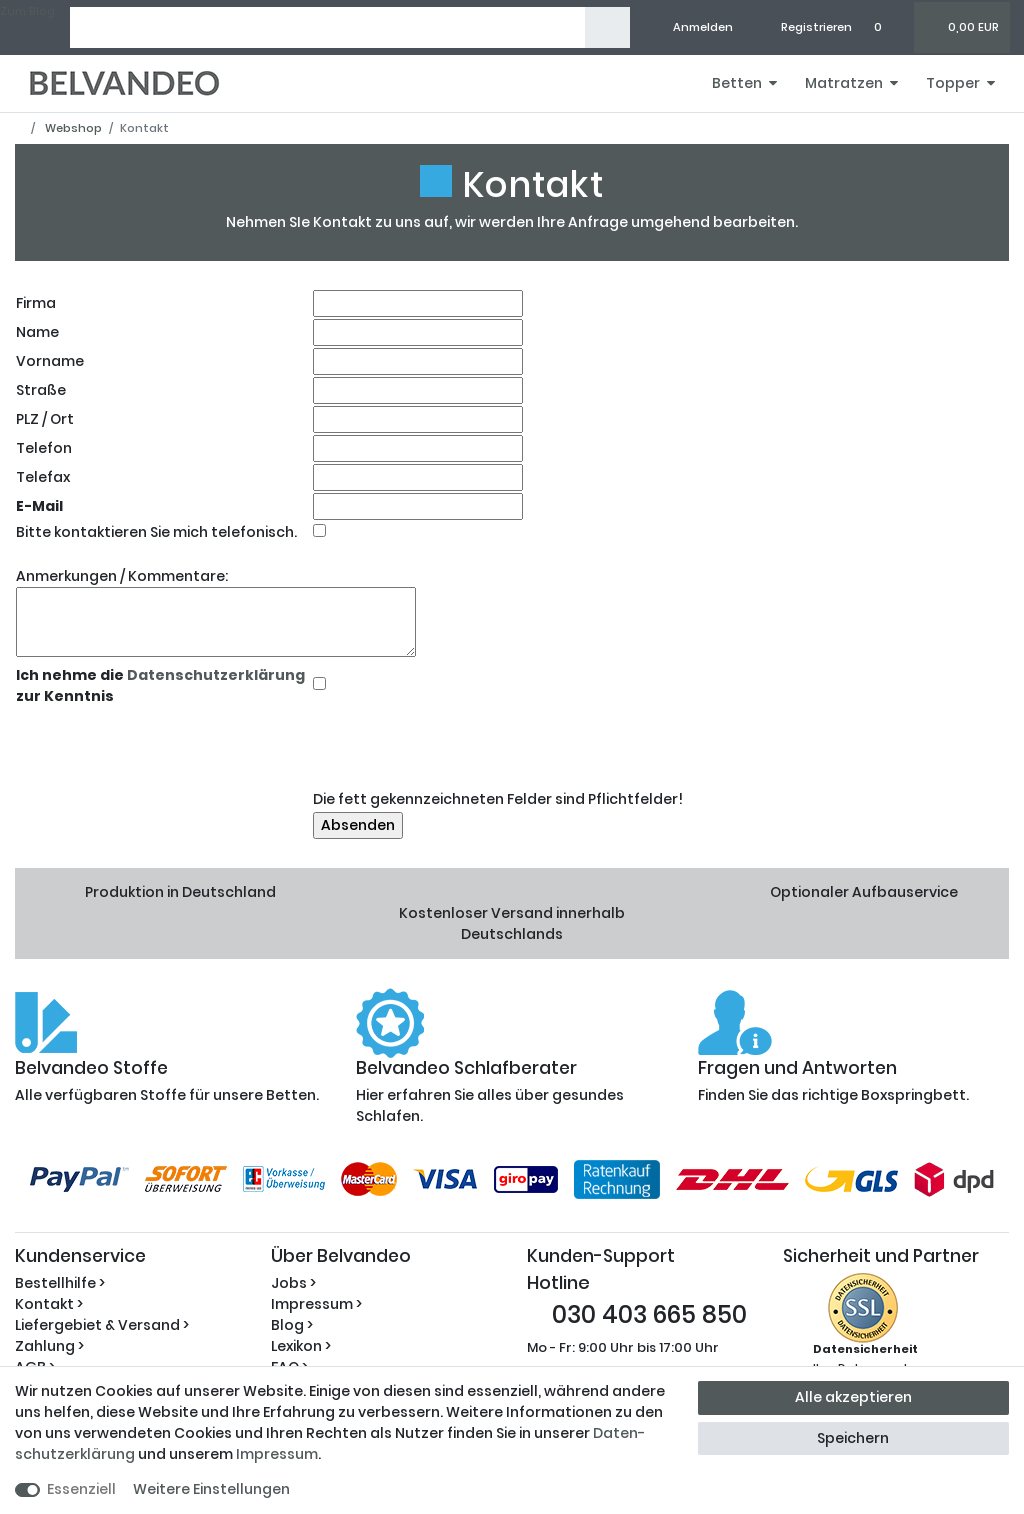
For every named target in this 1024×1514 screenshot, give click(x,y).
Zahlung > (49, 1346)
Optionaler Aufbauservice (864, 892)
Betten (737, 83)
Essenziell (81, 1489)
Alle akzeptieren (853, 1397)
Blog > (292, 1325)
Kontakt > (49, 1304)
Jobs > (293, 1283)
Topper (953, 83)
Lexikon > (301, 1346)
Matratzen (844, 83)
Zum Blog (27, 11)
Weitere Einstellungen (211, 1489)
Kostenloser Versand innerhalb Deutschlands (512, 923)
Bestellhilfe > (60, 1283)
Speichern (853, 1438)
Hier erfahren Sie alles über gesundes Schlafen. (511, 1092)
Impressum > (316, 1304)
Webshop (72, 128)
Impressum (277, 1454)
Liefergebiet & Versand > (102, 1325)
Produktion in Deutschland (180, 892)
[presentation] (465, 748)
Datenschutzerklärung (214, 675)
